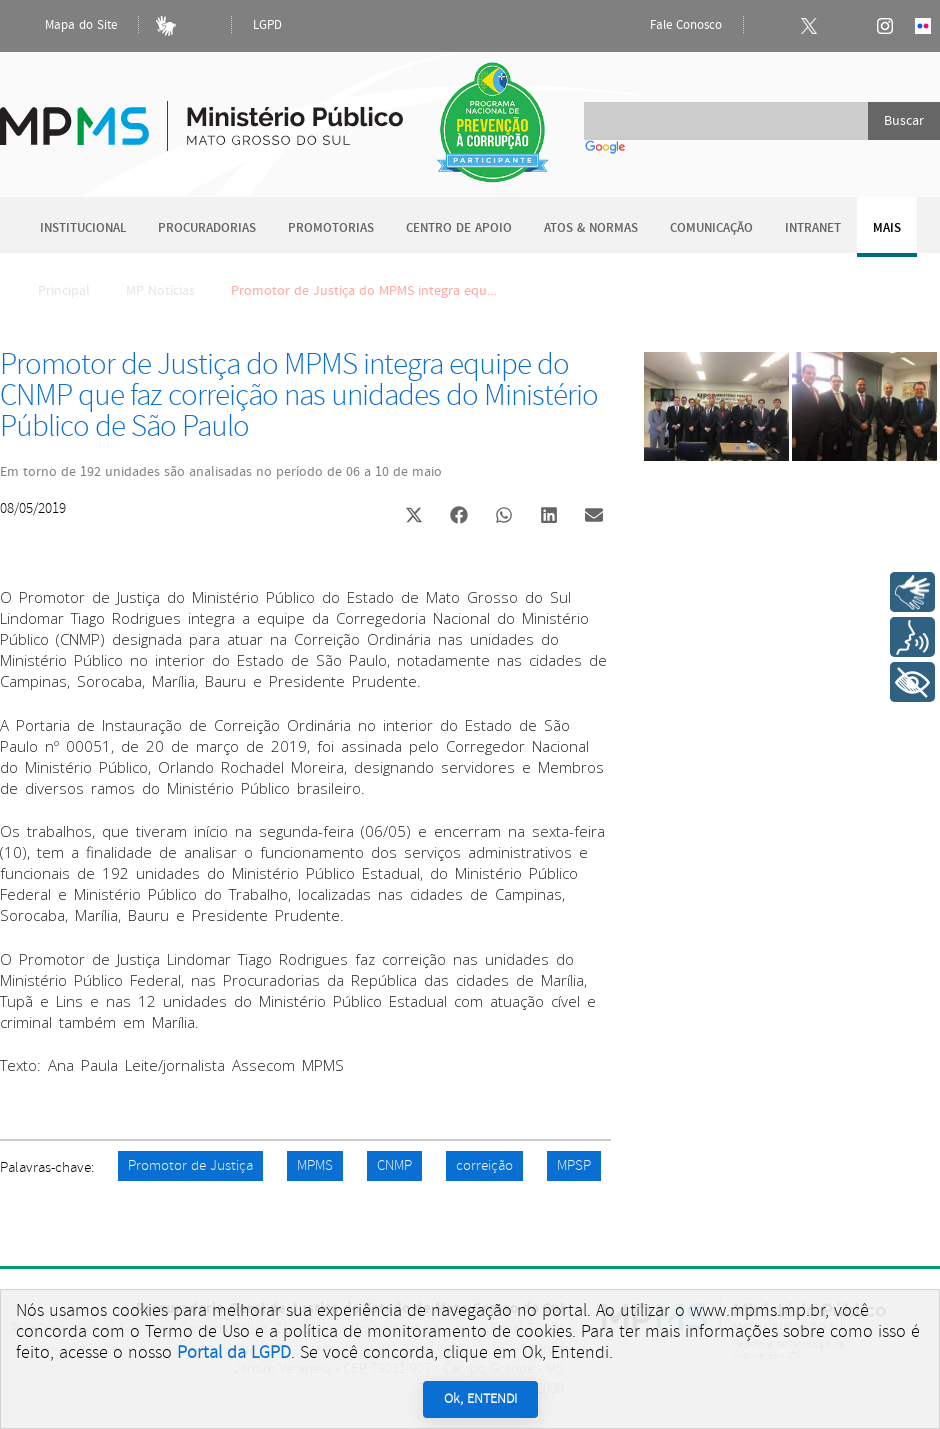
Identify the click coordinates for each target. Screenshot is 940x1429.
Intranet (813, 228)
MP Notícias (160, 291)
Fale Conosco (669, 26)
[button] (413, 517)
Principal (51, 291)
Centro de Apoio (459, 228)
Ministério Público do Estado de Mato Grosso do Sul (201, 114)
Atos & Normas (591, 228)
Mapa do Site (64, 26)
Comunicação (711, 228)
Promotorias (331, 228)
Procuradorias (207, 228)
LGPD (267, 25)
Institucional (83, 228)
